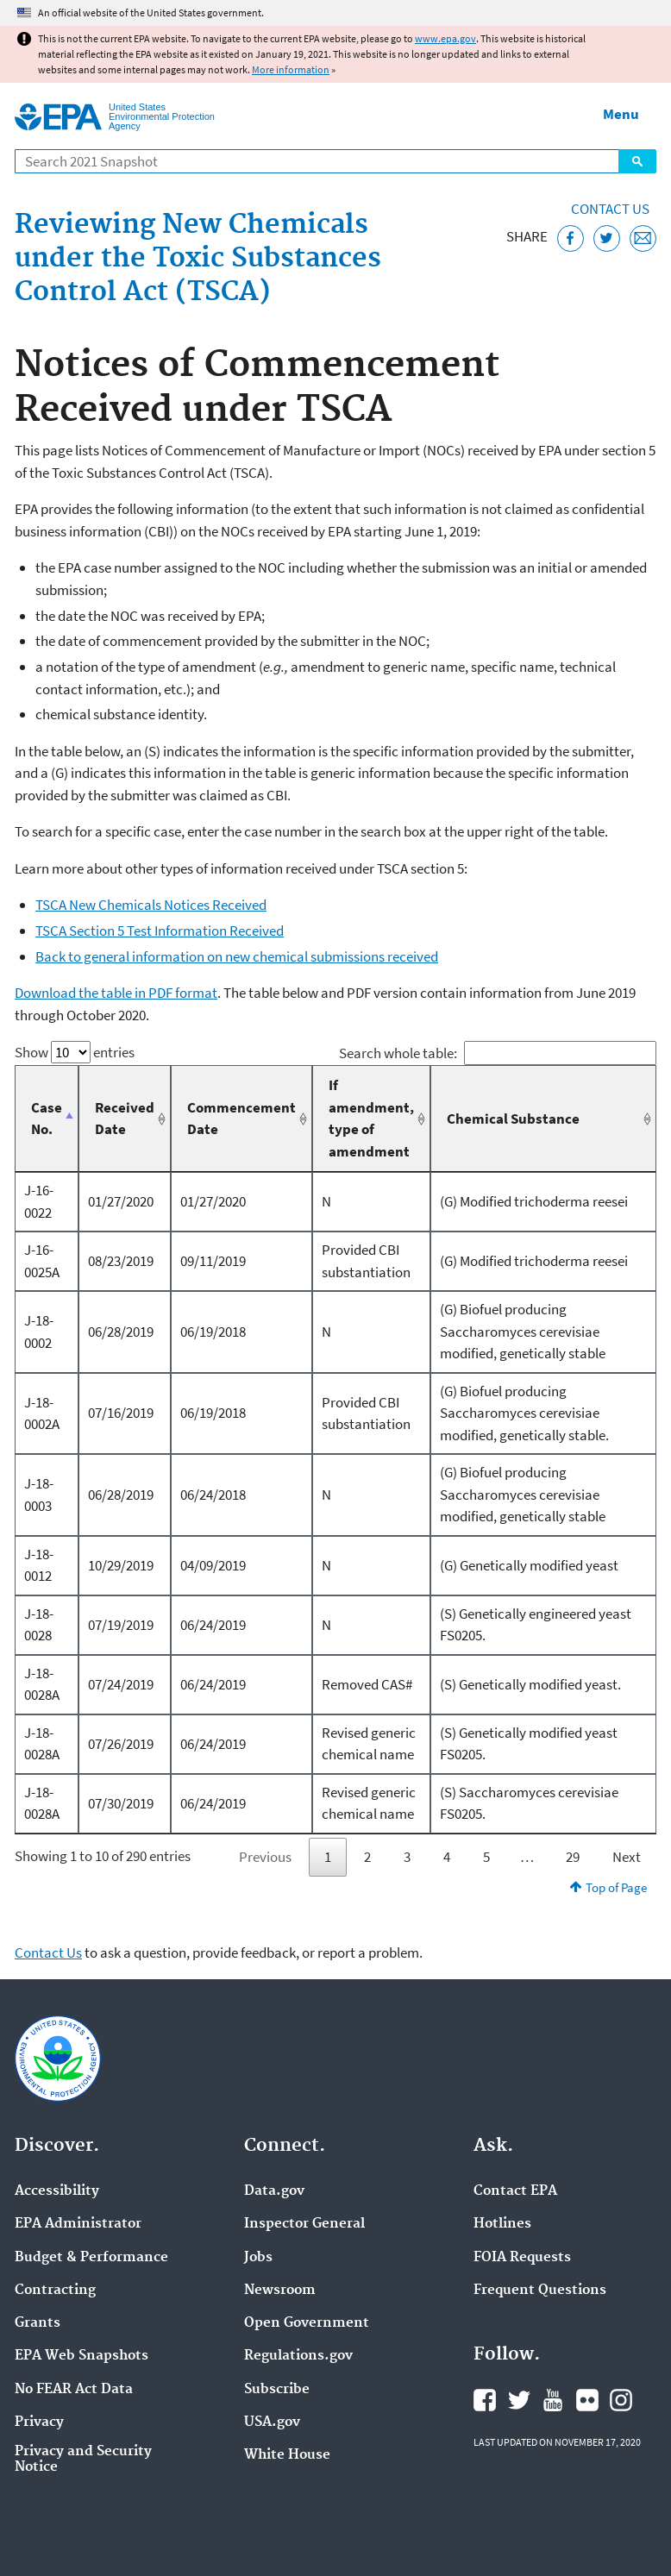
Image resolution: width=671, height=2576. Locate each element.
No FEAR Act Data (74, 2389)
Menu (621, 113)
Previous (265, 1856)
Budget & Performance (91, 2258)
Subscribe (277, 2389)
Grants (37, 2323)
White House (287, 2455)
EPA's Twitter (519, 2400)
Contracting (55, 2290)
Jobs (258, 2258)
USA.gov (272, 2422)
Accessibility (57, 2191)
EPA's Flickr (587, 2400)
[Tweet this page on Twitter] (606, 238)
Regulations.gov (298, 2356)
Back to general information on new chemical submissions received (236, 956)
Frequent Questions (539, 2290)
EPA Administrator (78, 2224)
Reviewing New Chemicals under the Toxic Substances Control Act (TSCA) (198, 259)
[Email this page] (643, 238)
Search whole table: (498, 1053)
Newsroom (280, 2290)
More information (290, 69)
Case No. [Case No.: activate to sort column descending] (46, 1118)
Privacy (39, 2422)
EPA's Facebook (484, 2400)
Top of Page (616, 1887)
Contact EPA (515, 2191)
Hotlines (502, 2224)
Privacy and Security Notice (83, 2459)
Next (626, 1856)
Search (637, 161)
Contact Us (610, 208)
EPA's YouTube (553, 2400)
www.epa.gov (445, 38)
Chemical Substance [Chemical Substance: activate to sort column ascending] (513, 1118)
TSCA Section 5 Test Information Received (159, 930)
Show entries (75, 1052)
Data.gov (274, 2191)
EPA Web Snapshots (81, 2356)
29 (573, 1856)
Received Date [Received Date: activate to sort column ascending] (124, 1118)
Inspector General (304, 2224)
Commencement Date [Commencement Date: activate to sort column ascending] (241, 1118)
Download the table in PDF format (116, 992)
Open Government (306, 2323)
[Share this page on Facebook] (570, 238)
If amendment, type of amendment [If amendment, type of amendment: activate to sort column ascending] (371, 1118)
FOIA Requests (522, 2258)
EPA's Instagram (621, 2400)
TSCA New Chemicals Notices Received (151, 904)
